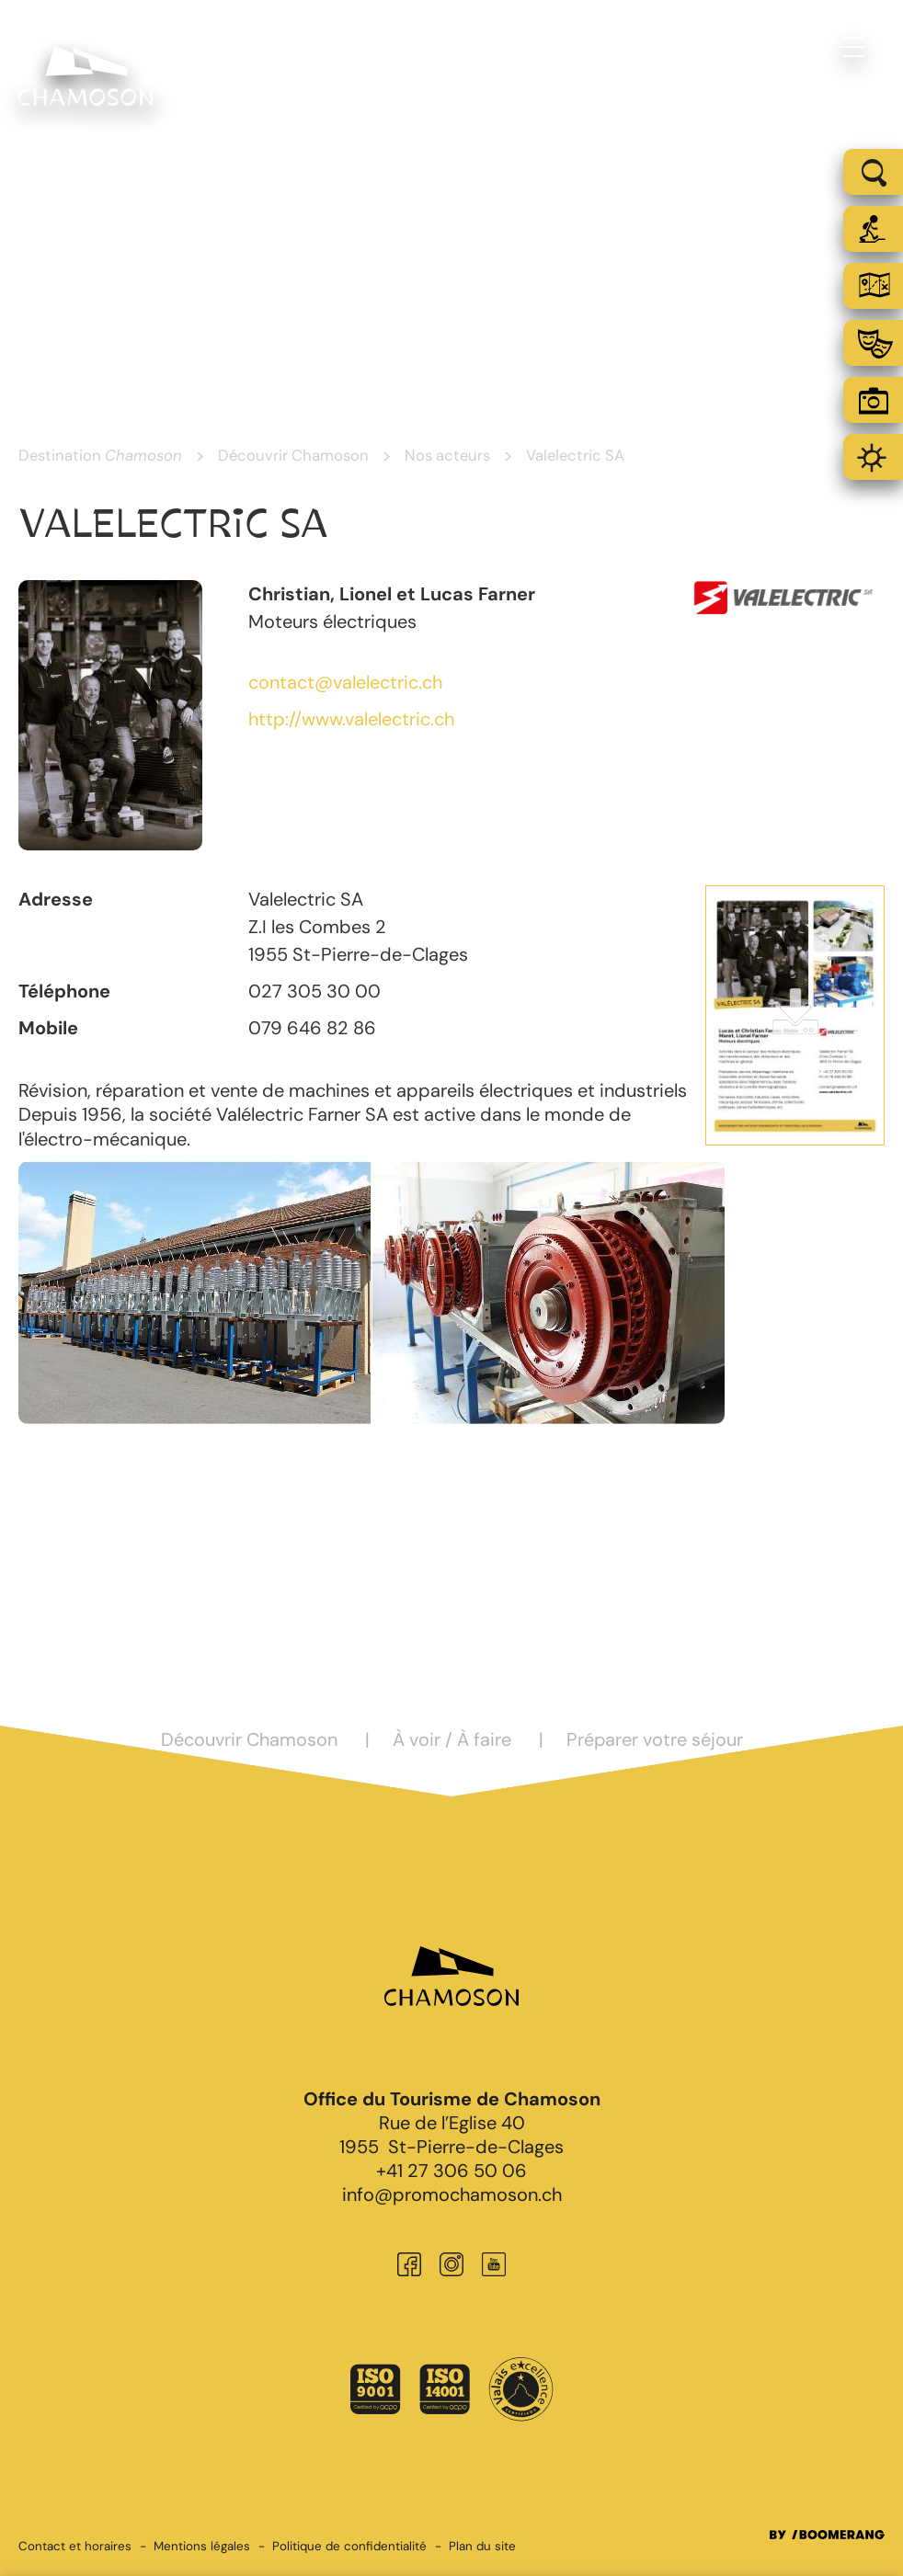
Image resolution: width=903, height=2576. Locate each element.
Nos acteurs (447, 455)
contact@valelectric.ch (345, 682)
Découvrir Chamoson (293, 455)
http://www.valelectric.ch (351, 719)
